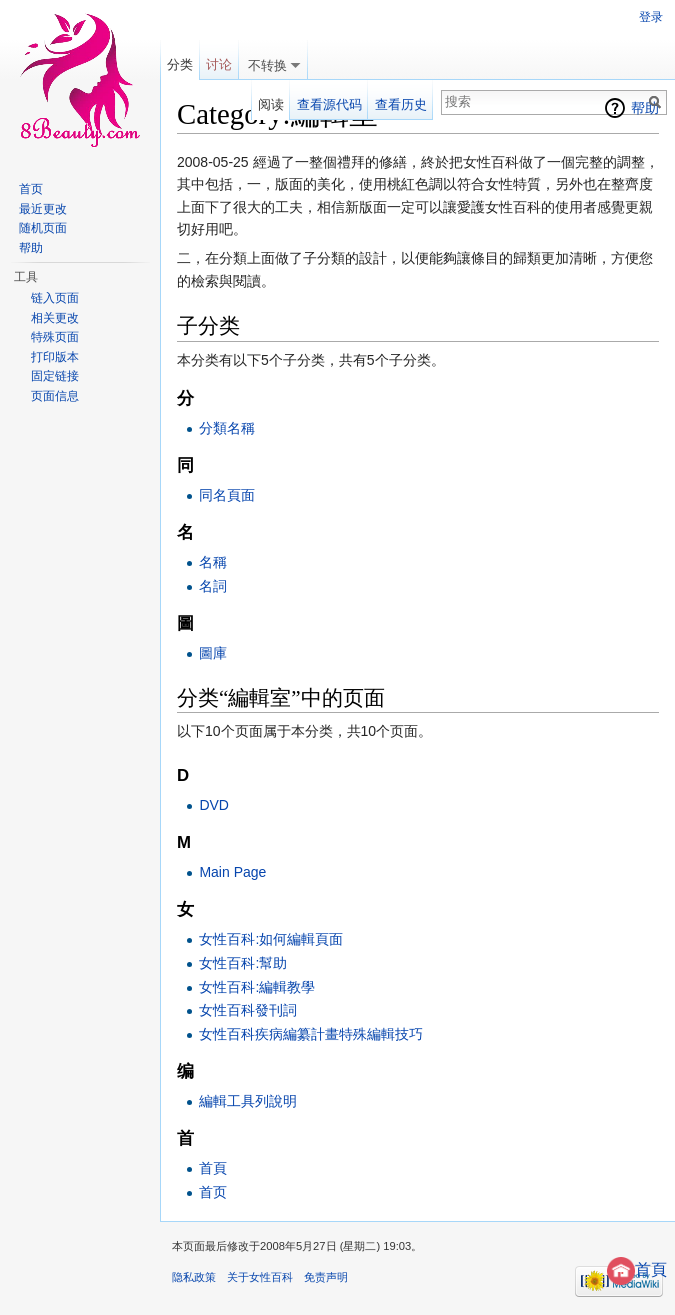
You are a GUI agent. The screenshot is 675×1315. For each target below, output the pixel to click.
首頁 (637, 1269)
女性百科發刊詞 (248, 1010)
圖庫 (213, 653)
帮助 (645, 108)
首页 (213, 1192)
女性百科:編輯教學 (257, 987)
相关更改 (55, 318)
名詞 (213, 586)
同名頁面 (227, 495)
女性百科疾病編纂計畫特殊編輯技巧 (311, 1034)
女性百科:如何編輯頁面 (271, 939)
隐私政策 (194, 1277)
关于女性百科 (260, 1277)
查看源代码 (329, 104)
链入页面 (55, 298)
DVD (214, 805)
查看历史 (401, 104)
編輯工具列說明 (248, 1101)
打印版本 (55, 357)
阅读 (271, 104)
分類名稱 (227, 428)
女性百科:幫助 (243, 963)
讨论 (219, 64)
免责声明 (326, 1277)
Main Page (232, 872)
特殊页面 (55, 337)
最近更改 (43, 209)
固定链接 (55, 376)
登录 (651, 17)
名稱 (213, 562)
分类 (180, 64)
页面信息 (55, 396)
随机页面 (43, 228)
